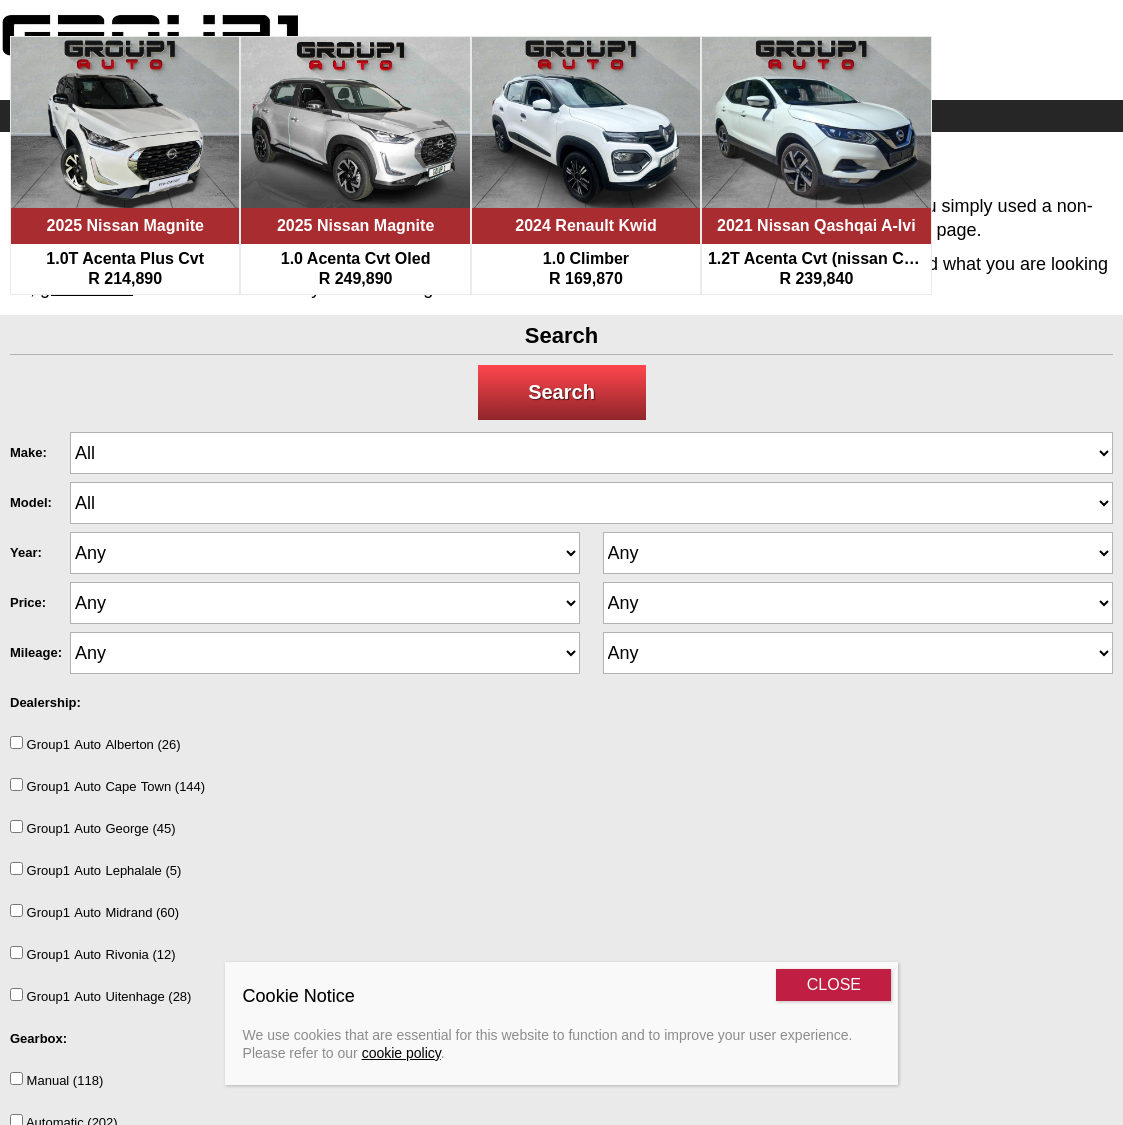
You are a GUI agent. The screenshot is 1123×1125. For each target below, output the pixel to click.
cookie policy (401, 1053)
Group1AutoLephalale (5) (95, 870)
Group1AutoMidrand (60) (94, 912)
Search (561, 392)
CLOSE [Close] (834, 984)
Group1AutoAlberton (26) (95, 744)
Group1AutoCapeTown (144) (107, 786)
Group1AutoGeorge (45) (93, 828)
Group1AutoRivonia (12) (93, 954)
